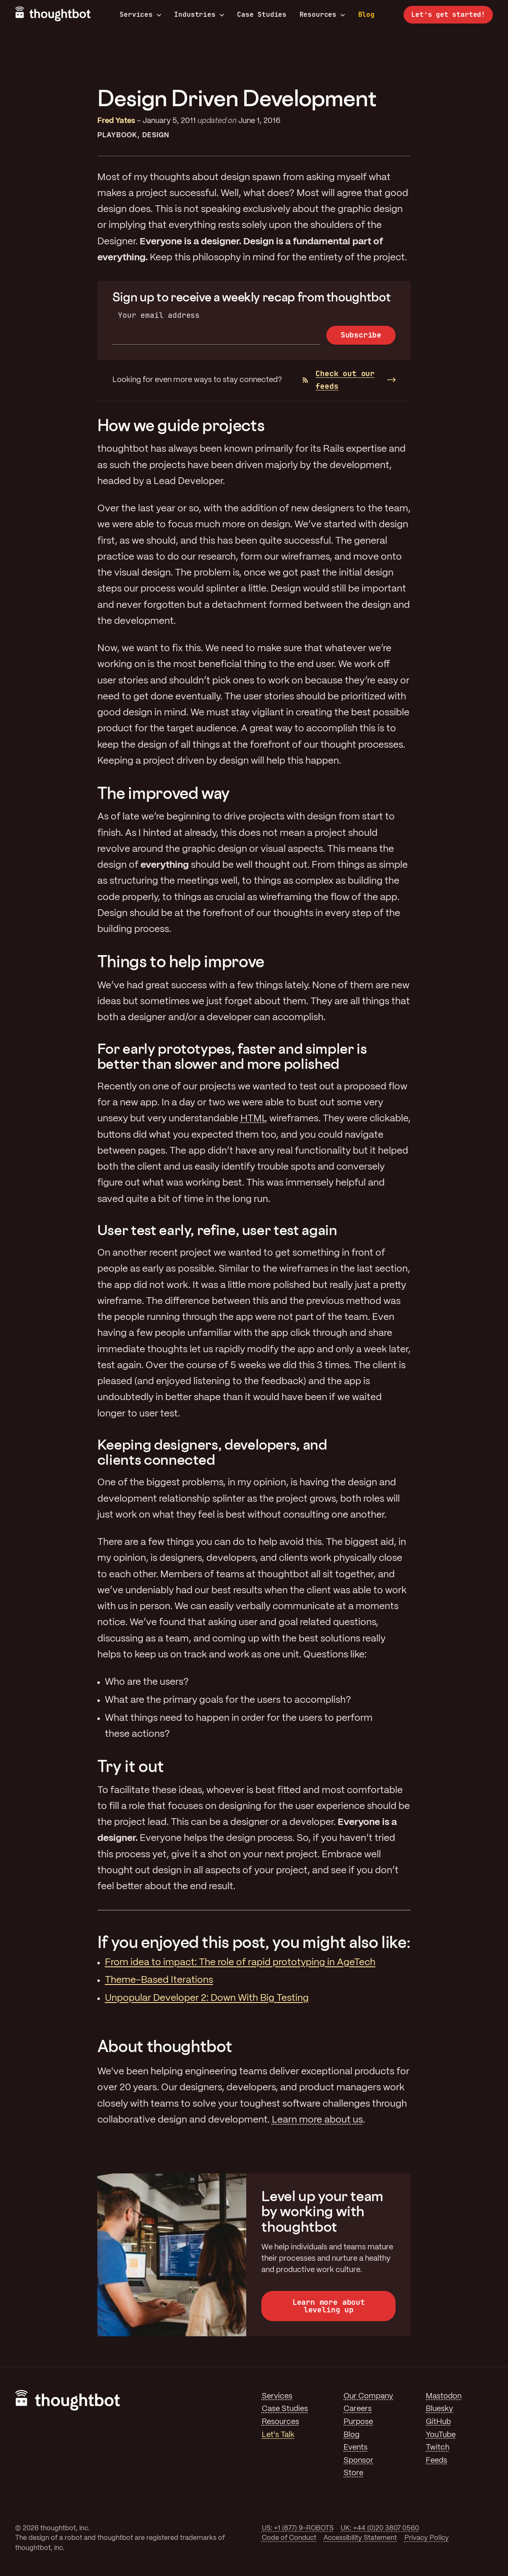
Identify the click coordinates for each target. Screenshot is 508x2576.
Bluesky (439, 2409)
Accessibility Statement (360, 2538)
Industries (199, 14)
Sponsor (358, 2460)
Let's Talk (278, 2435)
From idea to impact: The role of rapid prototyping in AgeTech (240, 1962)
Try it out (130, 1766)
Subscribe (361, 335)
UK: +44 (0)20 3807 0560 (380, 2528)
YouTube (441, 2435)
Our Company (368, 2396)
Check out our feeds (338, 380)
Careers (358, 2409)
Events (355, 2447)
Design (155, 135)
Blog (366, 14)
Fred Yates (116, 121)
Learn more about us (317, 2120)
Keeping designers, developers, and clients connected (212, 1452)
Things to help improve (180, 961)
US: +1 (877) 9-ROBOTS (297, 2528)
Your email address (159, 315)
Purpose (358, 2422)
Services (141, 14)
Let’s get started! (448, 14)
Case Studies (262, 14)
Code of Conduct (289, 2538)
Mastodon (443, 2396)
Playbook (117, 135)
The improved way (163, 793)
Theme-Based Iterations (159, 1980)
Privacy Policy (426, 2538)
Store (353, 2473)
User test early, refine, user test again (217, 1229)
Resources (322, 14)
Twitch (437, 2447)
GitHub (438, 2422)
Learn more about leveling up (328, 2305)
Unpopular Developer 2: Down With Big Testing (207, 1998)
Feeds (436, 2460)
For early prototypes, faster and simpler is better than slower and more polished (232, 1056)
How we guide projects (180, 425)
